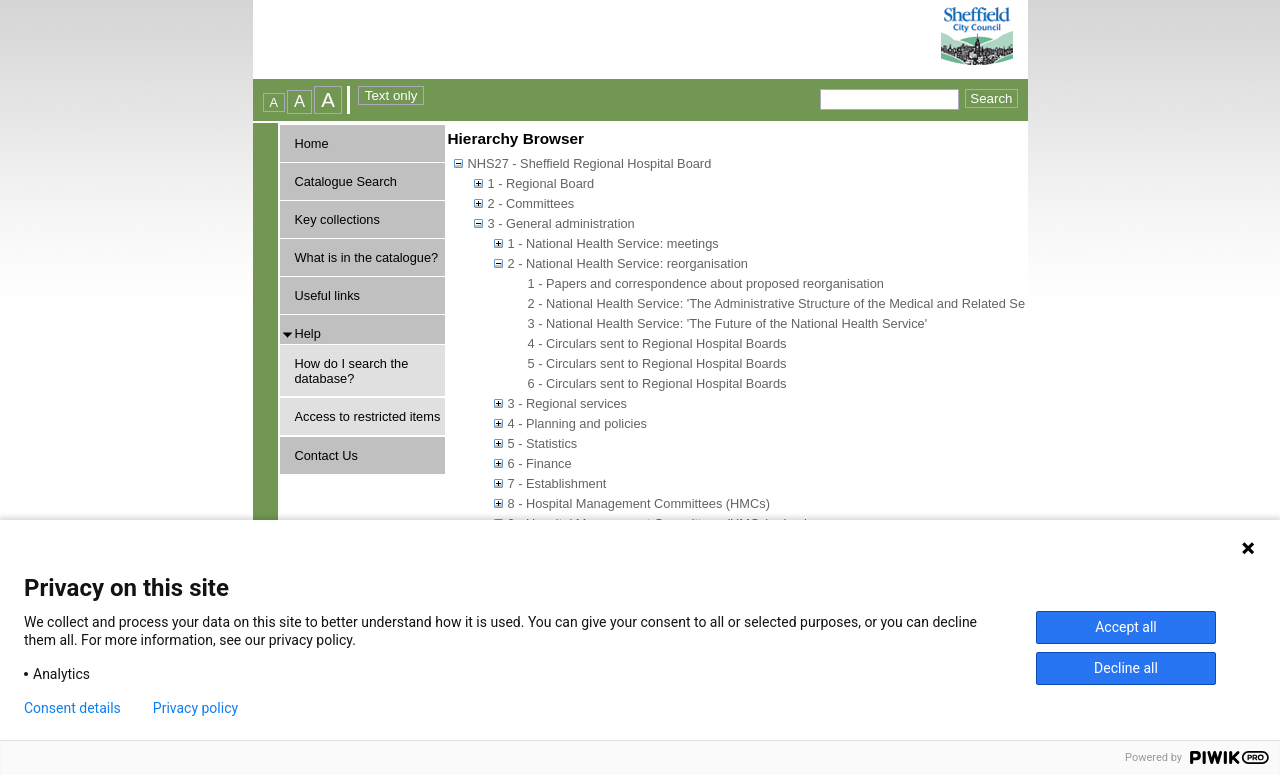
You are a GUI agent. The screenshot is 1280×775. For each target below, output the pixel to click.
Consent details (72, 708)
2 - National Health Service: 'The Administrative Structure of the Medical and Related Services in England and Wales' (858, 303)
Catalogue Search (346, 181)
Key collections (337, 219)
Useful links (327, 295)
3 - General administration (561, 223)
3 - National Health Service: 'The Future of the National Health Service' (728, 323)
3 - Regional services (568, 403)
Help (308, 333)
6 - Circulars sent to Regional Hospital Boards (657, 383)
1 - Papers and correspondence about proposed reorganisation (706, 283)
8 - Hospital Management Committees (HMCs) (639, 503)
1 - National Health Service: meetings (613, 243)
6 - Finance (540, 463)
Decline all (1126, 668)
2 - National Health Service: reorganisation (628, 263)
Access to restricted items (368, 416)
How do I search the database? (352, 371)
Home (312, 143)
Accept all (1126, 627)
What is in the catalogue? (367, 257)
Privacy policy (195, 708)
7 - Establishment (557, 483)
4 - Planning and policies (577, 423)
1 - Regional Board (541, 183)
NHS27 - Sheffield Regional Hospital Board (590, 163)
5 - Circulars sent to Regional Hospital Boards (657, 363)
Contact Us (326, 455)
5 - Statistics (543, 443)
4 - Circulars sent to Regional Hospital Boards (657, 343)
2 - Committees (531, 203)
